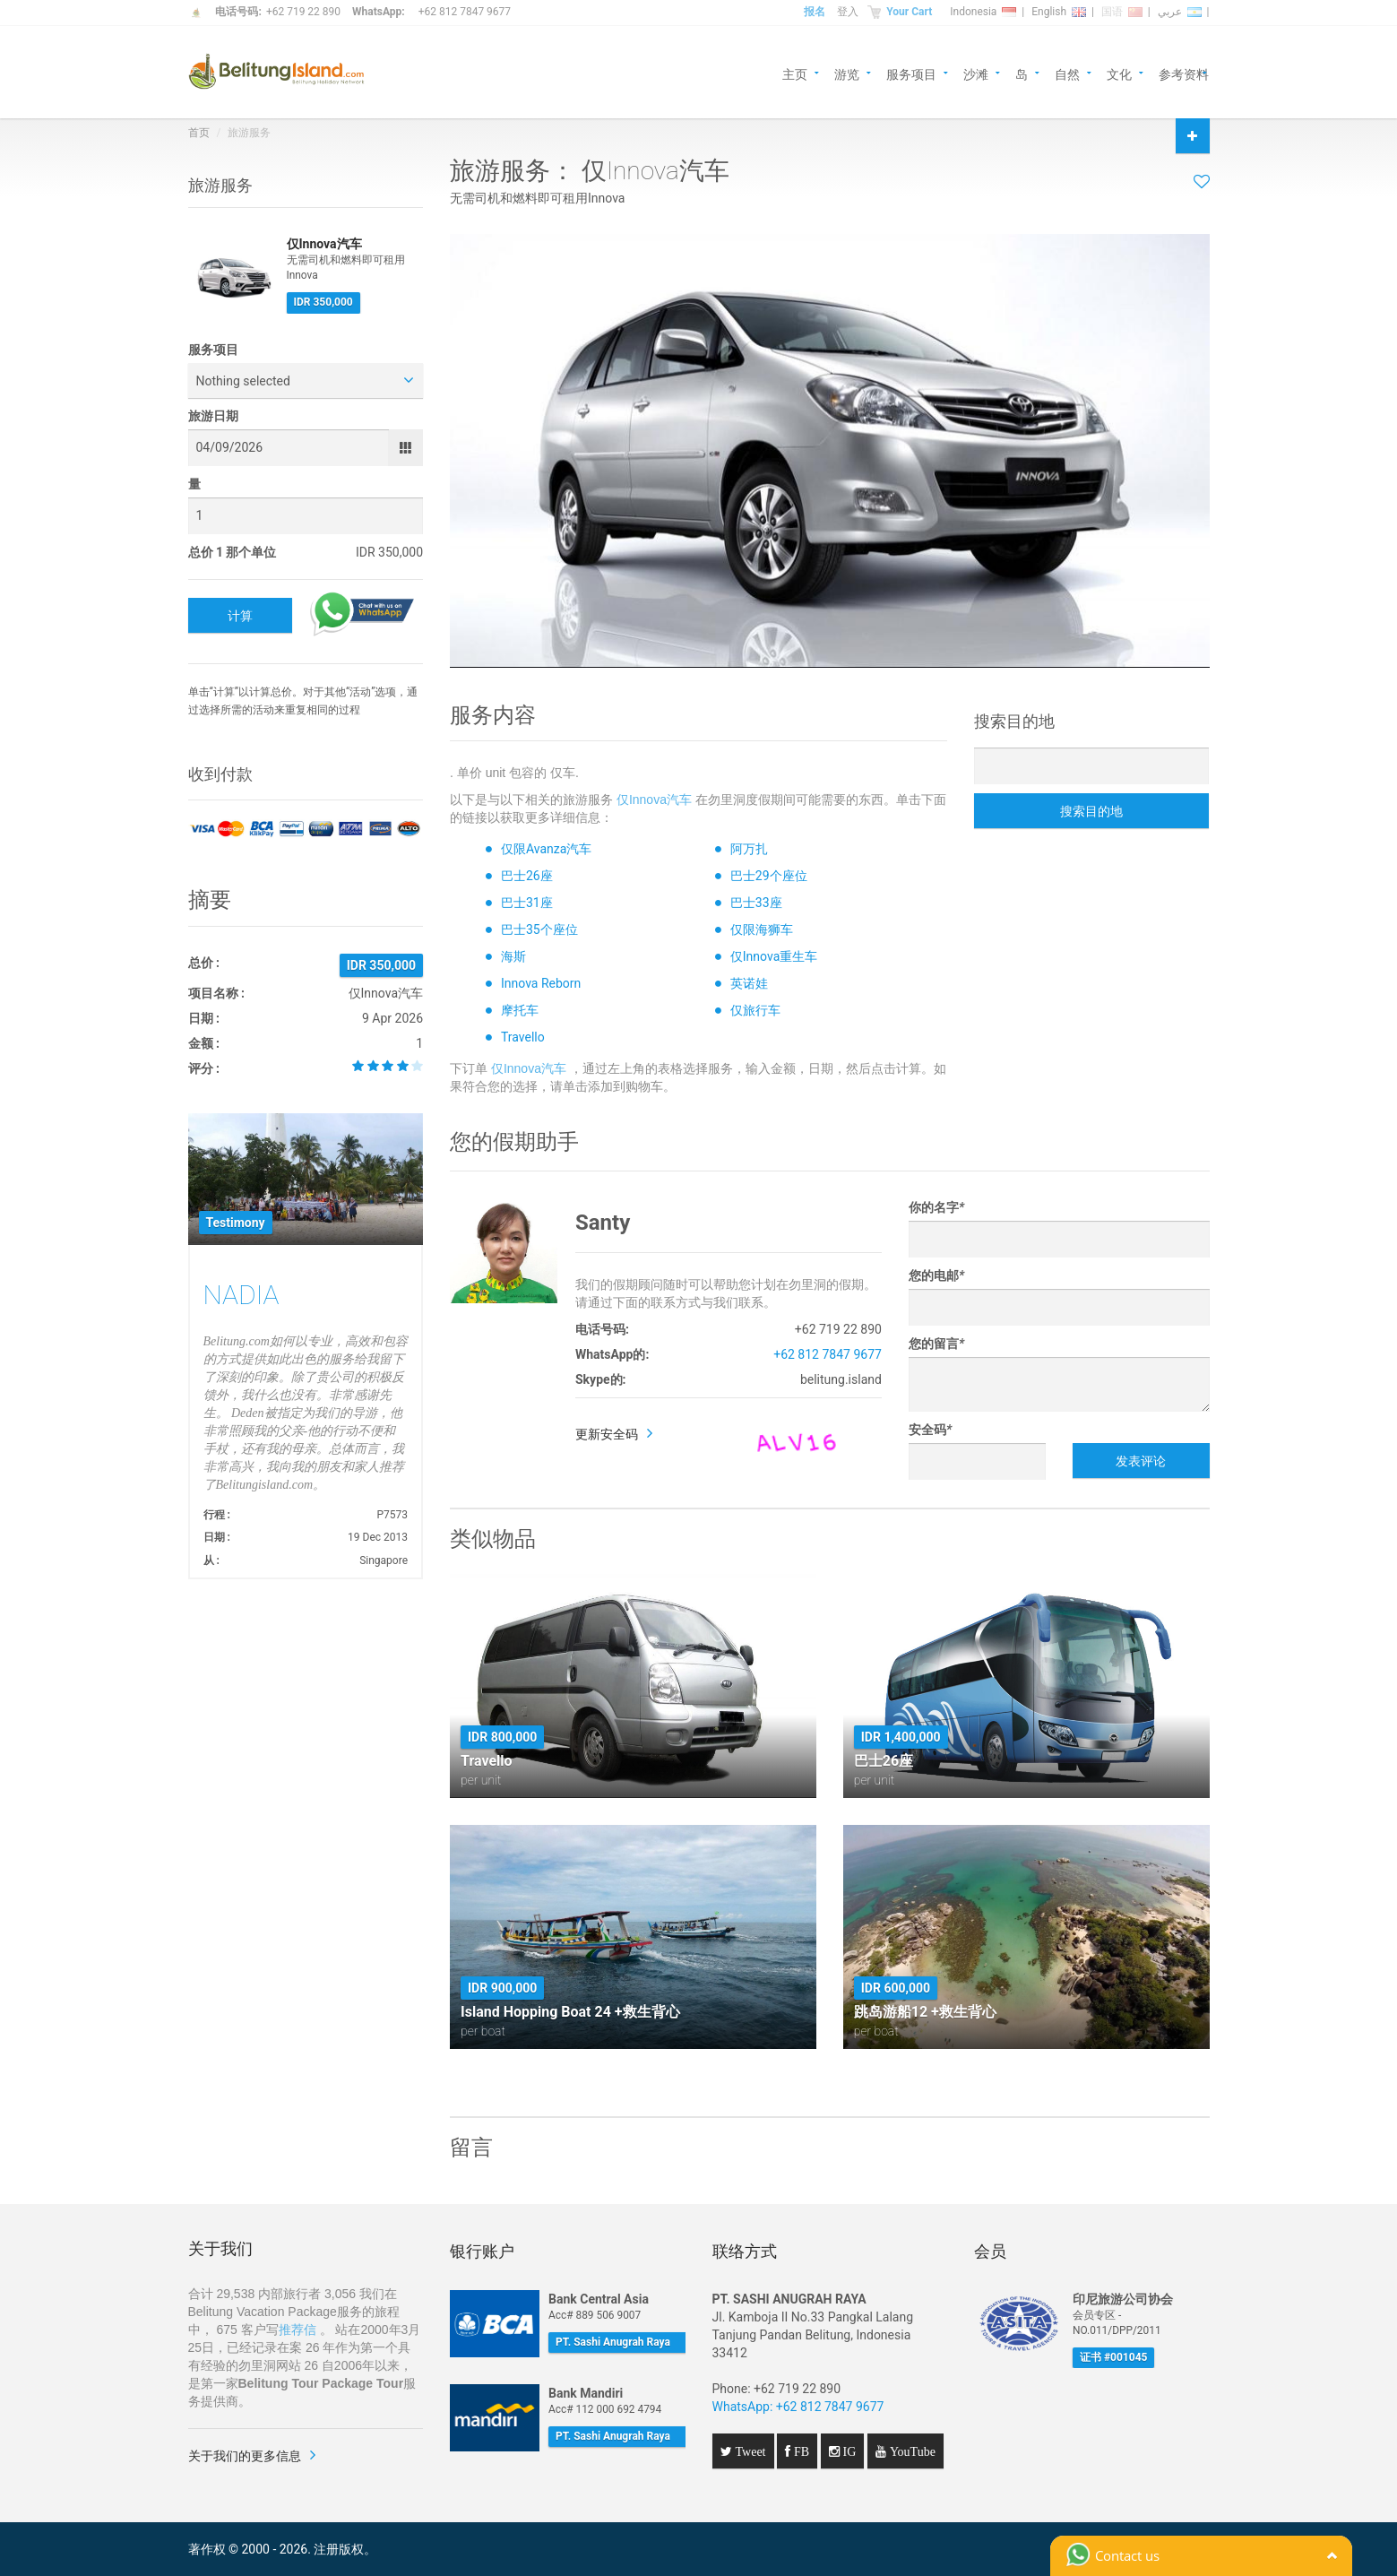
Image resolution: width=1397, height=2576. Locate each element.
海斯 (513, 956)
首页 (199, 132)
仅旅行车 (755, 1010)
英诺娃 (749, 983)
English (1058, 11)
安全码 (930, 1429)
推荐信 (297, 2329)
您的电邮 (936, 1275)
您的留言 (936, 1343)
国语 (1122, 11)
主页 (794, 73)
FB (799, 2451)
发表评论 (1141, 1461)
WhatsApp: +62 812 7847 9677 (798, 2406)
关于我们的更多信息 (244, 2456)
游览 (846, 73)
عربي (1180, 11)
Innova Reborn (541, 983)
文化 (1119, 73)
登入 (847, 11)
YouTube (911, 2451)
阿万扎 (749, 849)
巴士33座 (756, 902)
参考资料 (1184, 73)
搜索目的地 (1091, 811)
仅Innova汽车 (654, 799)
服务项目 (911, 73)
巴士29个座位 (768, 876)
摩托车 (520, 1010)
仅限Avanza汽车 (546, 849)
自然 (1067, 73)
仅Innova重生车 (773, 956)
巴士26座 (527, 876)
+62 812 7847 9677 (464, 11)
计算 (240, 616)
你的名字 (936, 1207)
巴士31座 (527, 902)
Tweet (749, 2451)
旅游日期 (213, 416)
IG (848, 2451)
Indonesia (983, 11)
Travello (523, 1037)
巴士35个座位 (539, 929)
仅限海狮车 (761, 929)
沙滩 (975, 73)
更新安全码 (606, 1434)
